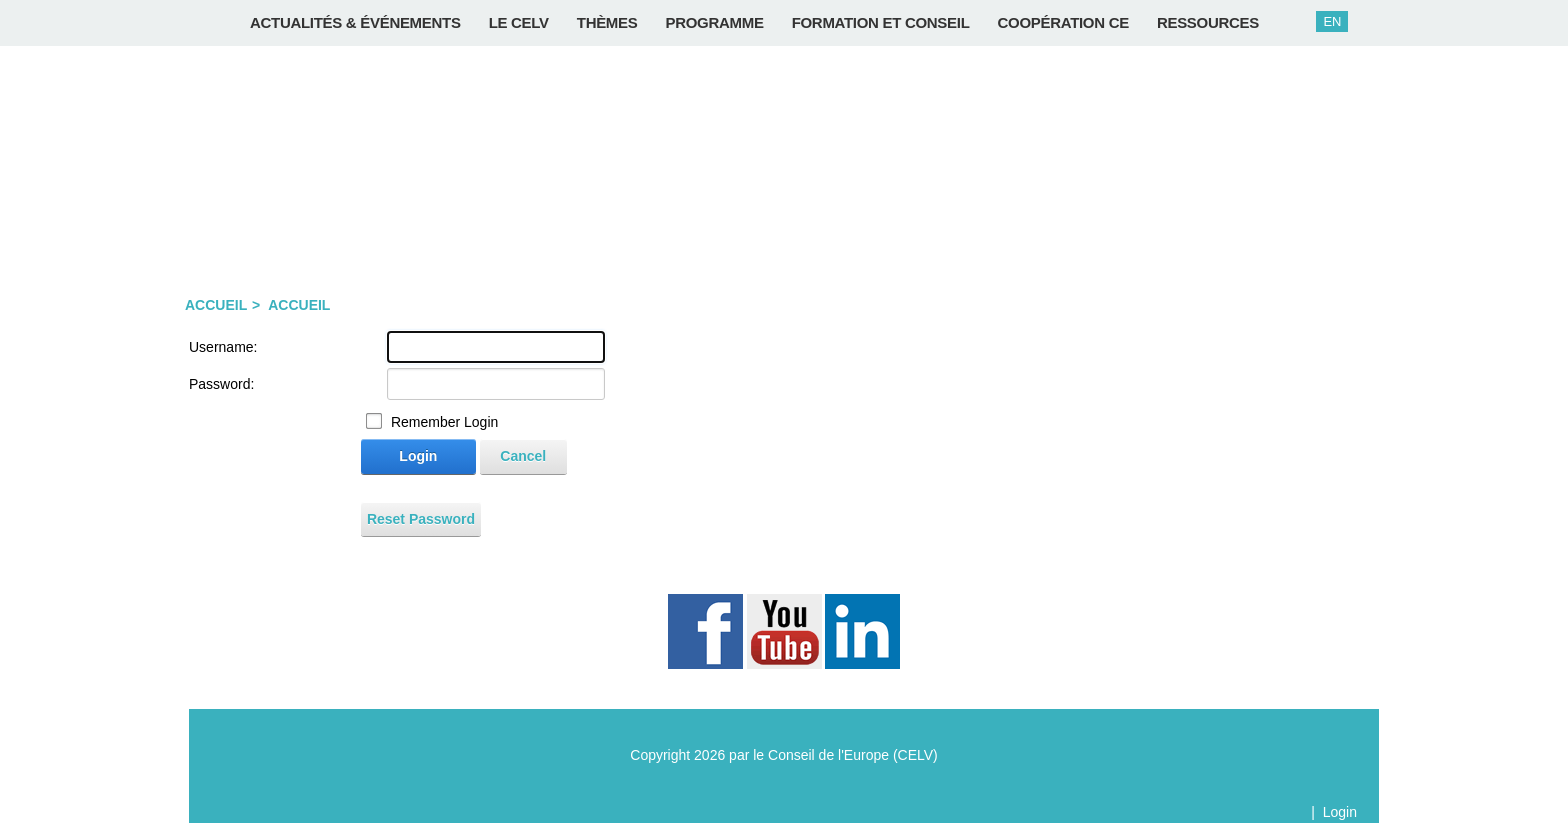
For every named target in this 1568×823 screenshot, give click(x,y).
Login (418, 456)
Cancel (523, 456)
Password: (221, 384)
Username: (223, 347)
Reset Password (421, 519)
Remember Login (444, 422)
